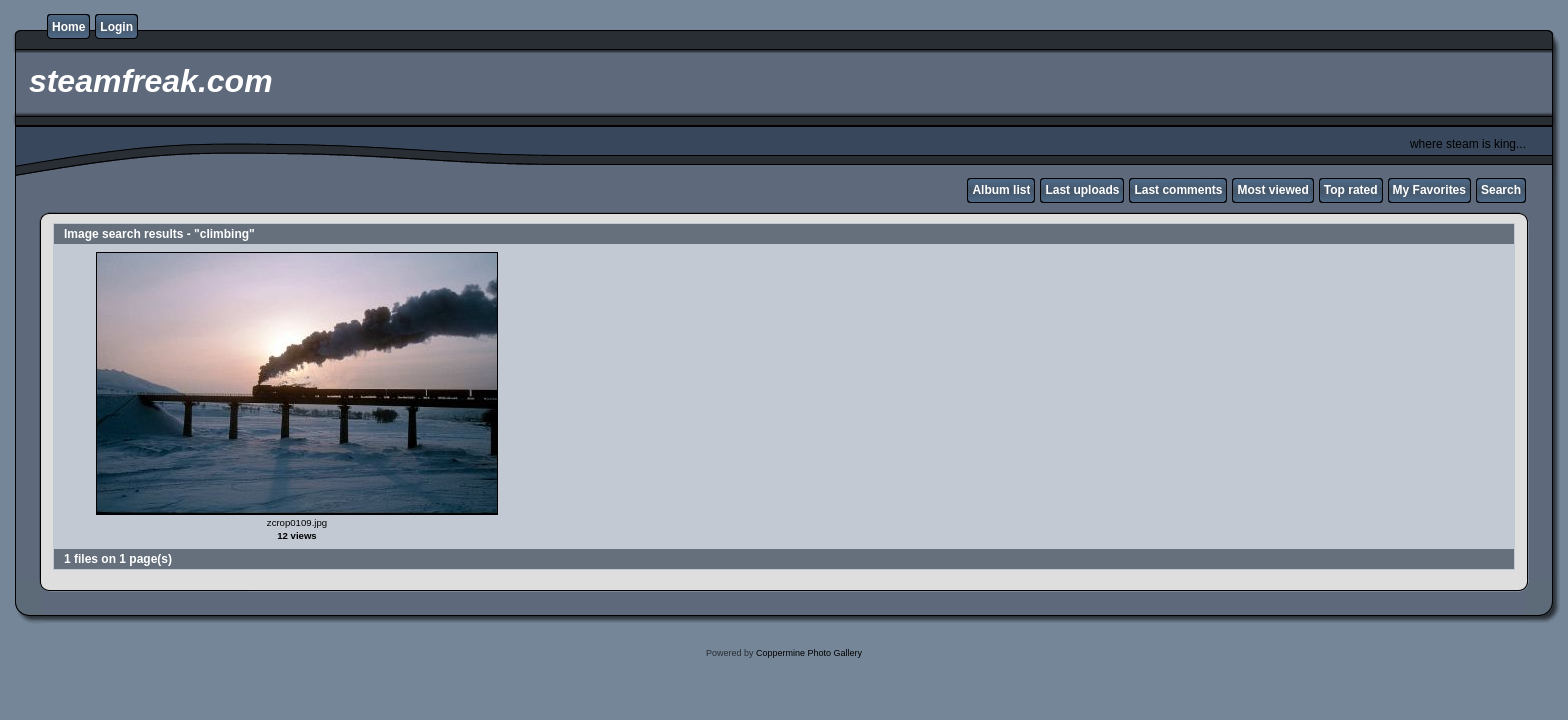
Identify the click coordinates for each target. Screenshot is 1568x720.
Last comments (1178, 190)
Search (1501, 190)
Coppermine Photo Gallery (809, 653)
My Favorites (1429, 190)
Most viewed (1272, 190)
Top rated (1351, 190)
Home (68, 27)
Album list (1001, 190)
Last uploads (1082, 190)
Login (116, 27)
